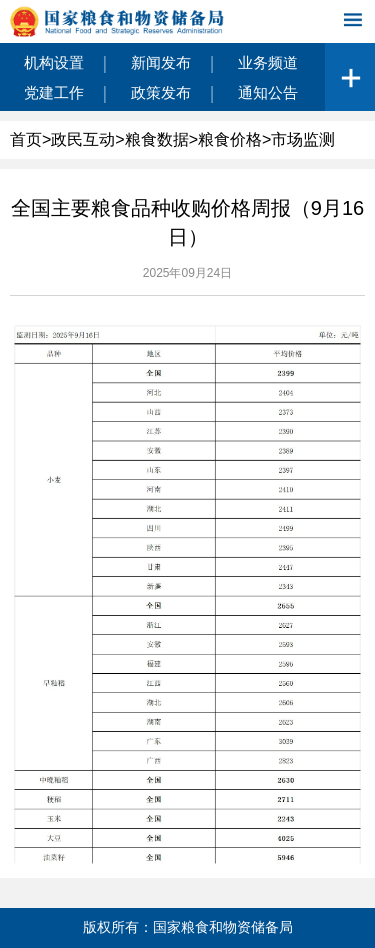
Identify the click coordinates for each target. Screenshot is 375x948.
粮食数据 (157, 139)
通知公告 (268, 92)
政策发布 (161, 92)
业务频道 (268, 62)
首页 (26, 139)
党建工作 (54, 92)
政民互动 (83, 139)
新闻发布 (161, 62)
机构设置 (54, 62)
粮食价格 (230, 139)
